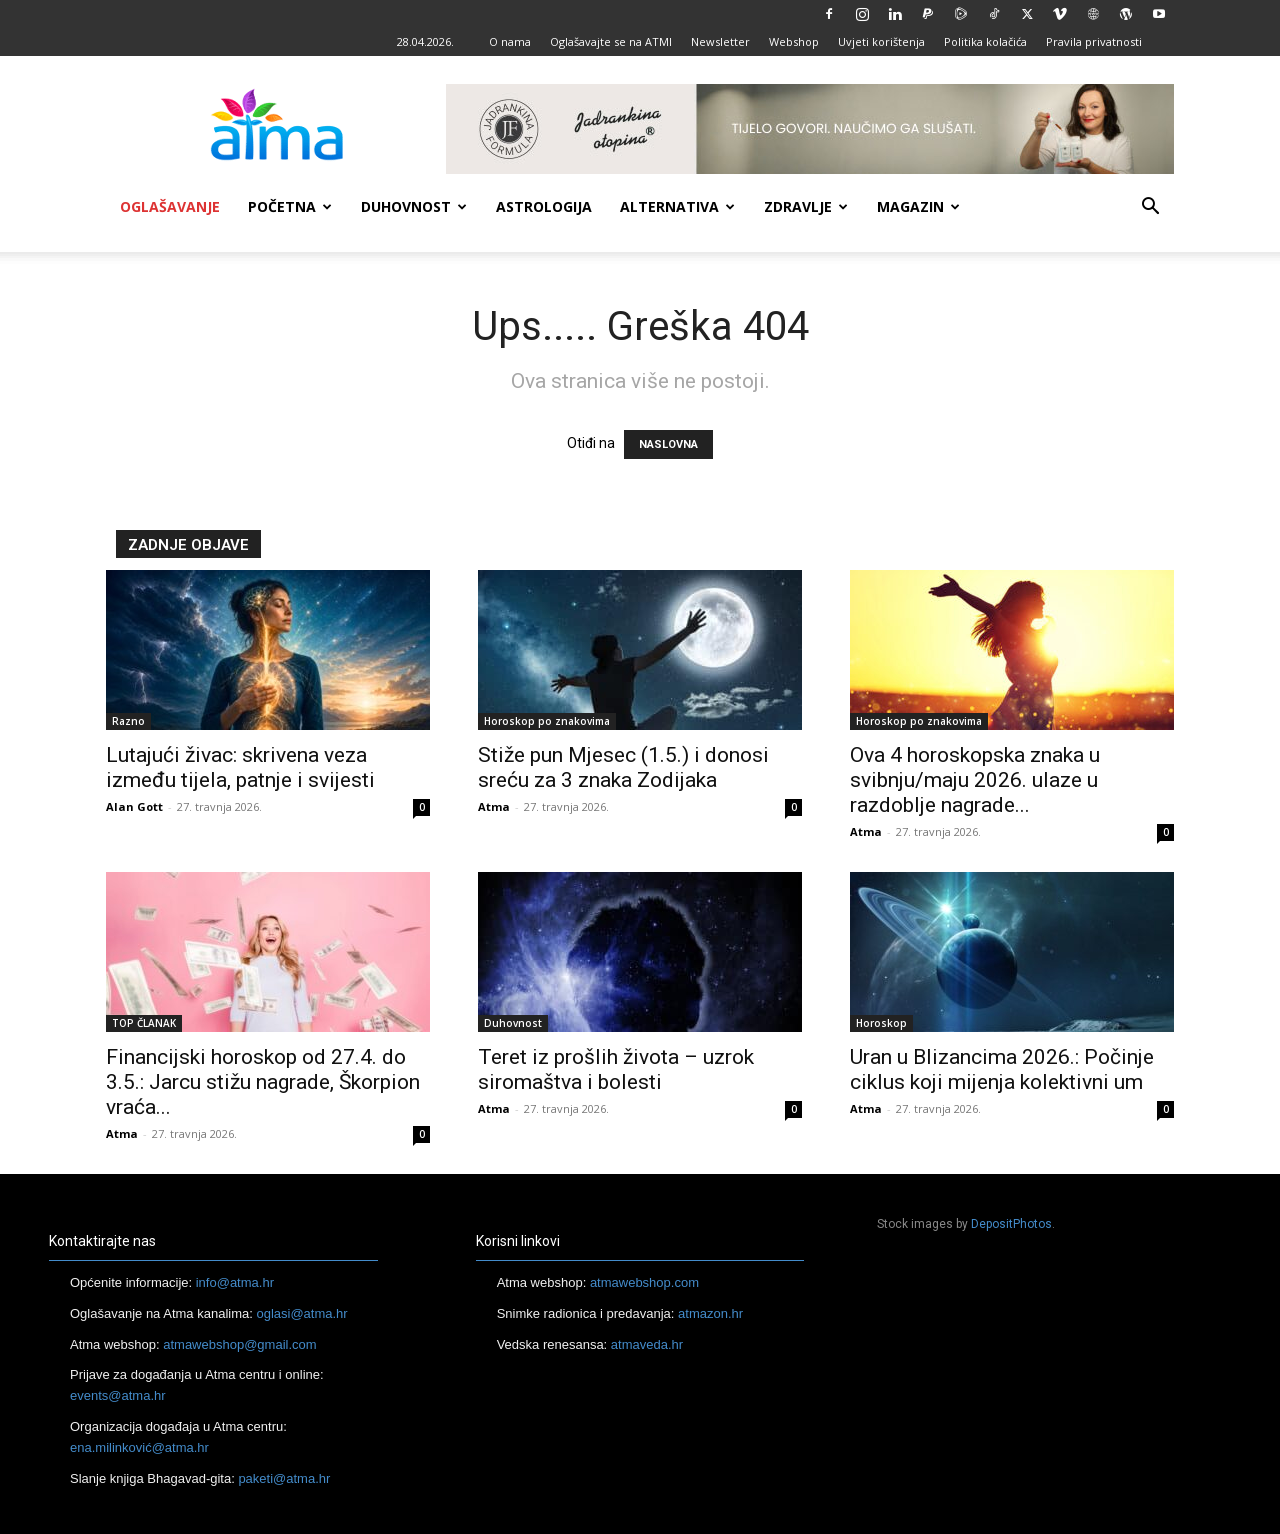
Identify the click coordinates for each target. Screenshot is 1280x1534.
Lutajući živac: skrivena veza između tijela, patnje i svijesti (240, 767)
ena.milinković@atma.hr (139, 1447)
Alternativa (677, 206)
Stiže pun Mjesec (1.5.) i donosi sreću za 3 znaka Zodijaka (623, 767)
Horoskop (881, 1023)
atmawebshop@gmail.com (239, 1344)
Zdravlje (806, 206)
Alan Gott (134, 806)
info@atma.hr (235, 1282)
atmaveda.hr (647, 1344)
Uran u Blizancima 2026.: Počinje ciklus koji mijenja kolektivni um (1002, 1069)
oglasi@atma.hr (301, 1313)
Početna (290, 206)
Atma (494, 806)
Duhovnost (414, 206)
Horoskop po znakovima (547, 721)
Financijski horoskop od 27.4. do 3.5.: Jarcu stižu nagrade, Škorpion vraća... (263, 1082)
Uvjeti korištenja (881, 41)
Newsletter (720, 41)
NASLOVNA (668, 444)
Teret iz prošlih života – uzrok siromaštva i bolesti (616, 1069)
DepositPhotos (1011, 1224)
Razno (128, 721)
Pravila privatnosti (1094, 41)
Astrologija (544, 206)
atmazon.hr (710, 1313)
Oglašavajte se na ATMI (611, 41)
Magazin (918, 206)
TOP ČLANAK (144, 1023)
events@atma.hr (118, 1395)
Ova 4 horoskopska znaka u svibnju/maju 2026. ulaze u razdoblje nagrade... (975, 780)
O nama (510, 41)
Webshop (794, 41)
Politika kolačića (985, 41)
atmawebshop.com (644, 1282)
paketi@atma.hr (284, 1478)
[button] (1150, 208)
